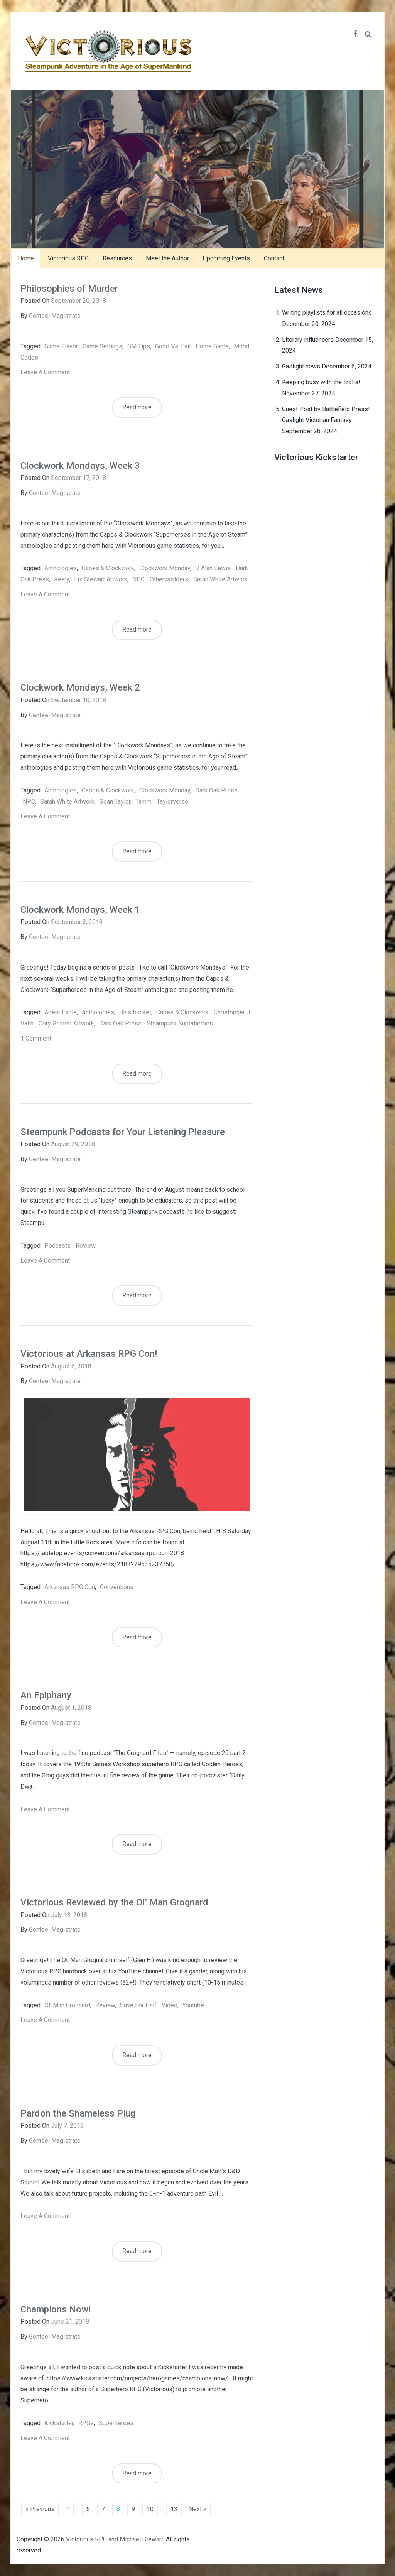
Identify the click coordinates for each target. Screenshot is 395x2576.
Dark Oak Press (216, 790)
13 (173, 2509)
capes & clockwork (108, 568)
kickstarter (58, 2423)
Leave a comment (45, 372)
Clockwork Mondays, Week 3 (80, 465)
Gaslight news (301, 366)
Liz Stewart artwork (100, 579)
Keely (61, 579)
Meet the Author (167, 258)
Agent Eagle (60, 1012)
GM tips (138, 346)
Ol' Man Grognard (67, 2005)
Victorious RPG (68, 258)
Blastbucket (135, 1012)
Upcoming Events (226, 258)
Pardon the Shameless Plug (77, 2113)
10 (150, 2509)
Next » (197, 2509)
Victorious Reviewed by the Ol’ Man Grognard (114, 1902)
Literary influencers (308, 339)
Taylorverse (172, 801)
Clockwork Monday (164, 568)
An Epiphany (45, 1695)
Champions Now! (55, 2309)
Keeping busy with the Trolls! (321, 382)
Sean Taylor (115, 801)
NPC (138, 579)
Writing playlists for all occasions (327, 312)
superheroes (116, 2423)
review (86, 1245)
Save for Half (138, 2005)
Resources (117, 258)
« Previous (39, 2509)
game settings (102, 346)
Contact (274, 258)
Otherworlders (169, 579)
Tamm (143, 801)
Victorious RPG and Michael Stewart (114, 2539)
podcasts (57, 1245)
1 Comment (35, 1038)
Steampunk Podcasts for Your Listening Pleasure (122, 1132)
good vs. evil (173, 346)
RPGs (86, 2423)
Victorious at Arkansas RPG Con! (88, 1353)
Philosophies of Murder (69, 288)
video (169, 2005)
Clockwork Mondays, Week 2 (80, 687)
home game (212, 346)
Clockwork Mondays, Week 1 (80, 909)
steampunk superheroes (180, 1023)
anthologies (60, 568)
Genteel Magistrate (55, 315)
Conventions (116, 1587)
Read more (137, 407)
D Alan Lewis (213, 568)
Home (26, 258)
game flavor (61, 346)
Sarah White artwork (220, 579)
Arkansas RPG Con (69, 1587)
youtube (193, 2005)
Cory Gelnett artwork (66, 1023)
